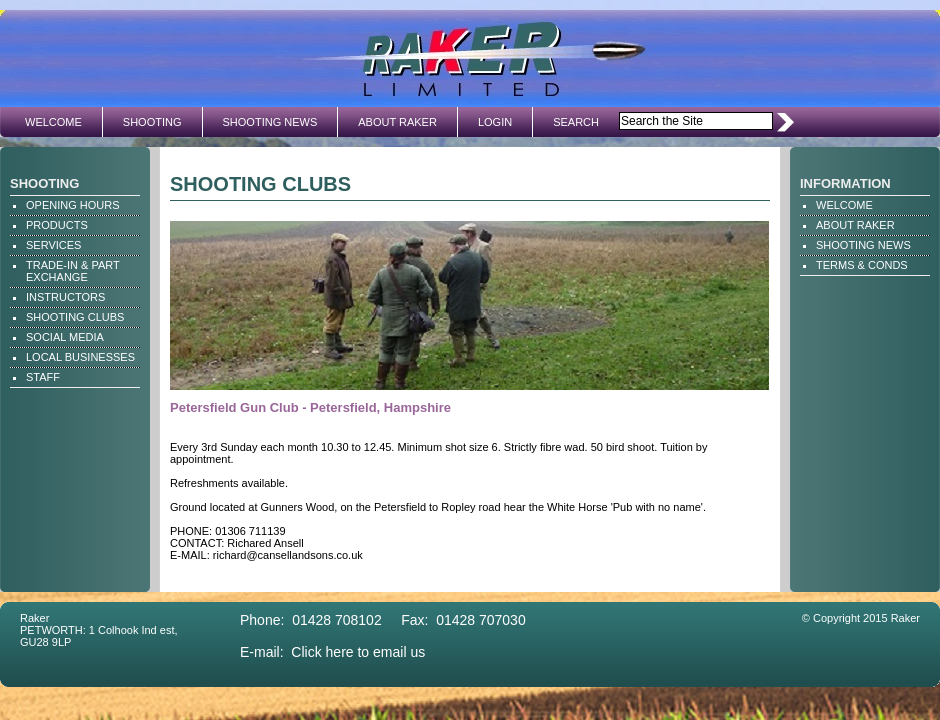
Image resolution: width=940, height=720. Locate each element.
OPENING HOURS (73, 205)
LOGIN (495, 122)
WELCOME (53, 122)
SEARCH (576, 122)
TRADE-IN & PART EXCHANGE (73, 271)
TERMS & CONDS (862, 265)
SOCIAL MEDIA (65, 337)
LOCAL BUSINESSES (80, 357)
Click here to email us (358, 652)
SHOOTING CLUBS (75, 317)
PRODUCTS (57, 225)
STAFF (43, 377)
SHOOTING (152, 122)
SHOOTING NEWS (270, 122)
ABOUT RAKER (397, 122)
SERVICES (53, 245)
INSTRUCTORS (65, 297)
